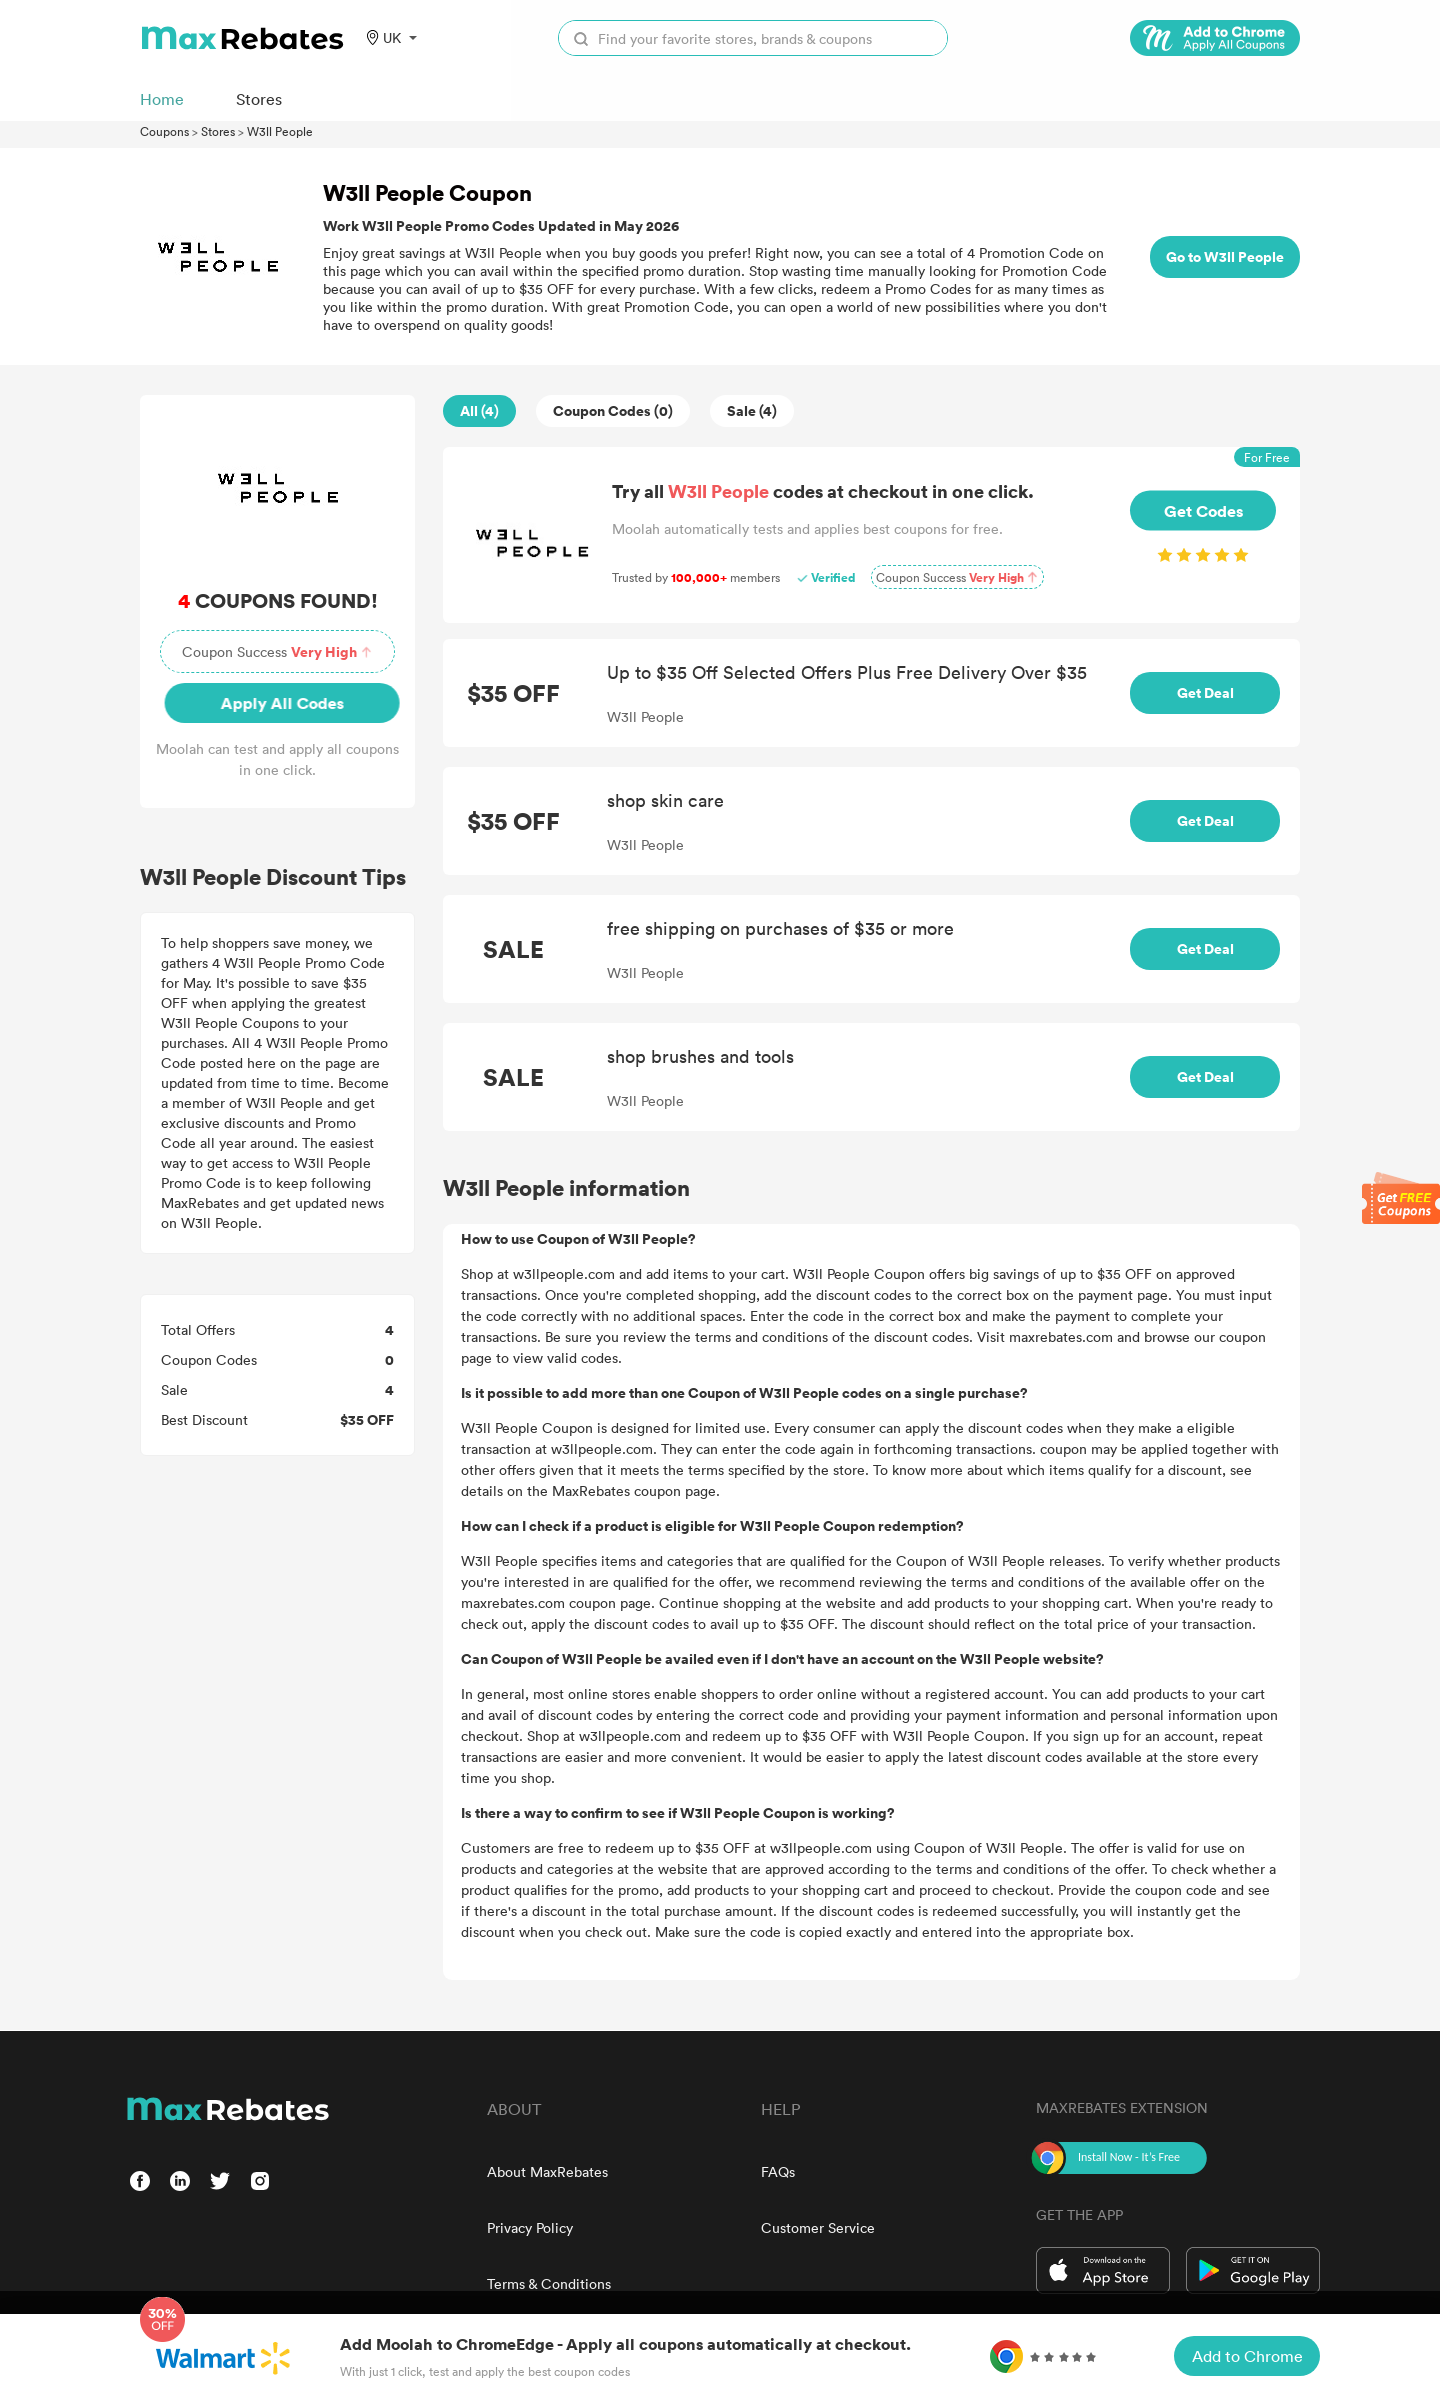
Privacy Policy (530, 2227)
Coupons (164, 131)
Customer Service (818, 2227)
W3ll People (280, 131)
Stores (218, 131)
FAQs (778, 2171)
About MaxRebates (547, 2171)
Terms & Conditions (549, 2283)
